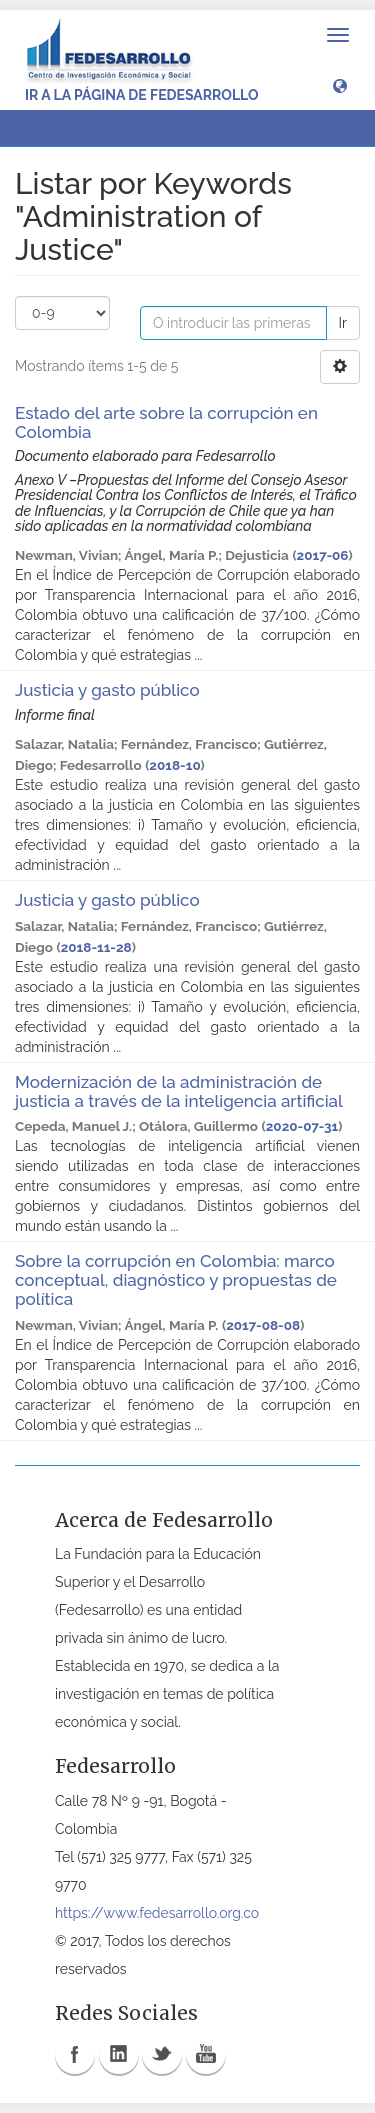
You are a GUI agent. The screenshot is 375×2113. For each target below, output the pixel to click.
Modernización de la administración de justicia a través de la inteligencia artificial (178, 1091)
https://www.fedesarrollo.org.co (157, 1913)
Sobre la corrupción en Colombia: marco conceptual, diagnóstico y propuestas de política (176, 1279)
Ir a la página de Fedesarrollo (142, 95)
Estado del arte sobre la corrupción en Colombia (166, 422)
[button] (340, 85)
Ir (343, 323)
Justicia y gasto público (107, 690)
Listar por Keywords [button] (100, 128)
